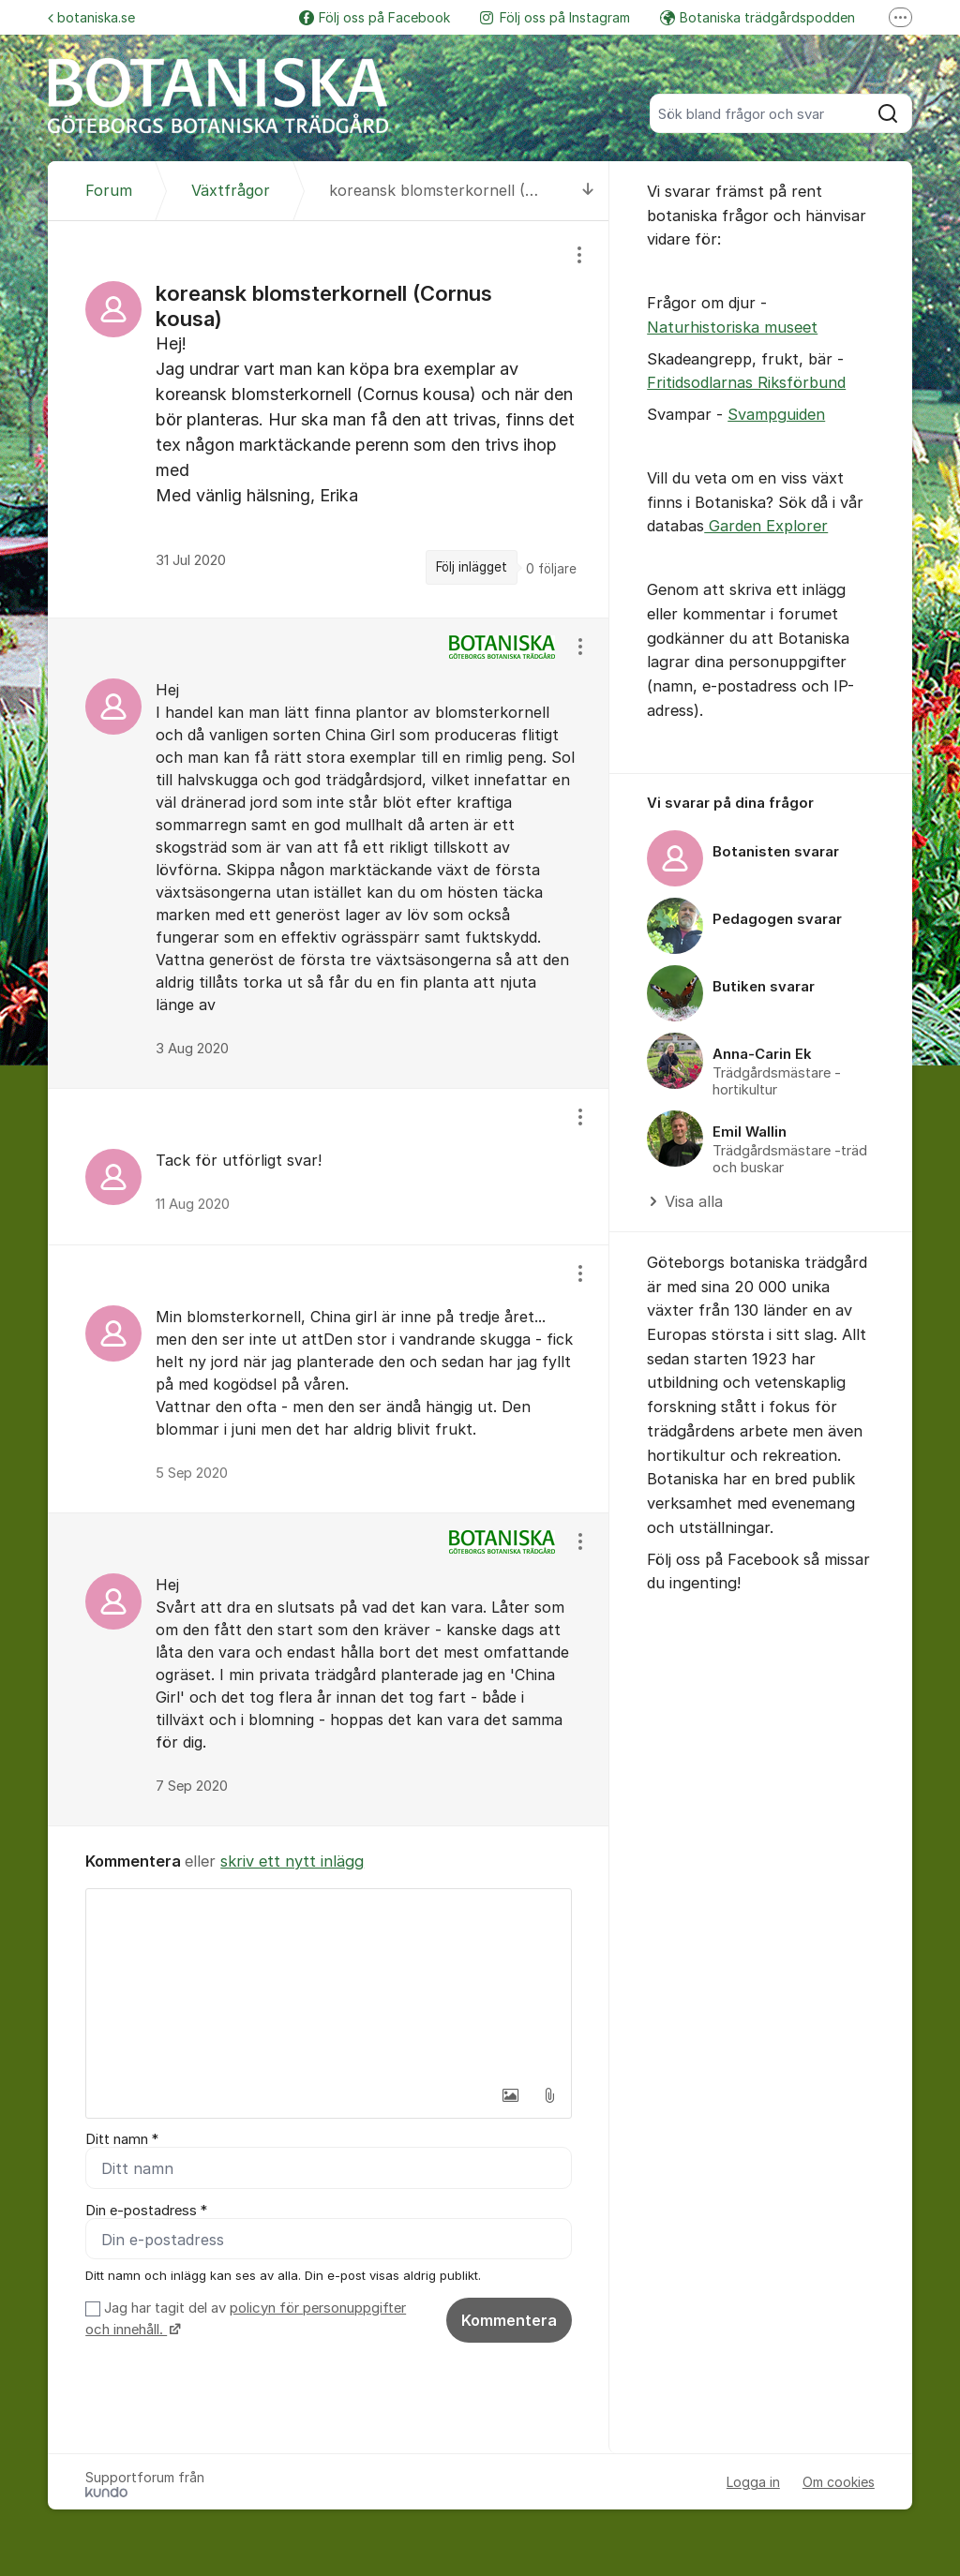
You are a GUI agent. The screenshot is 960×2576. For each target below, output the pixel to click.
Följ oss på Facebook (374, 17)
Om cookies (838, 2483)
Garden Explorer (766, 525)
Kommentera (509, 2320)
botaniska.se (91, 17)
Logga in (753, 2483)
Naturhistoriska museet (732, 327)
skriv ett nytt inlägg (292, 1861)
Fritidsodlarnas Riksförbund (746, 382)
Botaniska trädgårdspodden (757, 17)
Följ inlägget (471, 566)
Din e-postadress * (146, 2210)
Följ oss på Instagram (555, 17)
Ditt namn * (121, 2139)
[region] (328, 419)
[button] (510, 2095)
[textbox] (328, 1983)
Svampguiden (776, 414)
